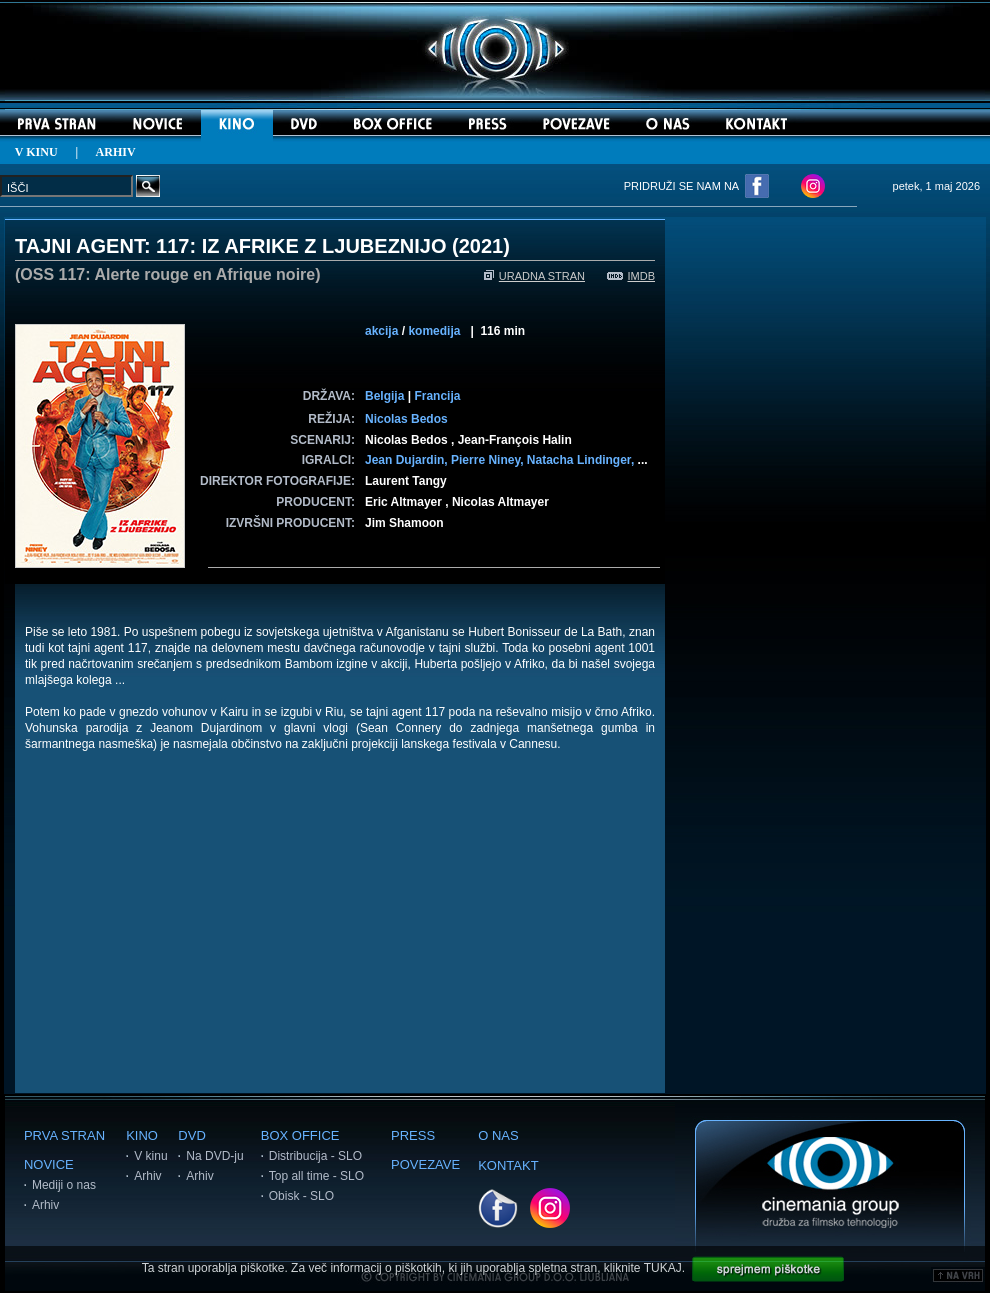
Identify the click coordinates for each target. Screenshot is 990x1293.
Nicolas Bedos (406, 419)
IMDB (631, 276)
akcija (381, 331)
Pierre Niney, (489, 460)
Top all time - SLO (316, 1176)
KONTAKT (508, 1165)
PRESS (413, 1135)
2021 (481, 246)
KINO (142, 1135)
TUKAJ (663, 1268)
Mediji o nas (64, 1185)
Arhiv (45, 1205)
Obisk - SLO (301, 1196)
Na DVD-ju (214, 1156)
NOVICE (49, 1164)
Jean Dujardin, (408, 460)
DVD (191, 1135)
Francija (437, 396)
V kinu (150, 1156)
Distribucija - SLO (315, 1156)
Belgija (384, 396)
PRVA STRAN (64, 1135)
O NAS (498, 1135)
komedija (434, 331)
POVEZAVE (425, 1164)
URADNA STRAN (534, 276)
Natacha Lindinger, (582, 460)
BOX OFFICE (300, 1135)
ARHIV (116, 152)
